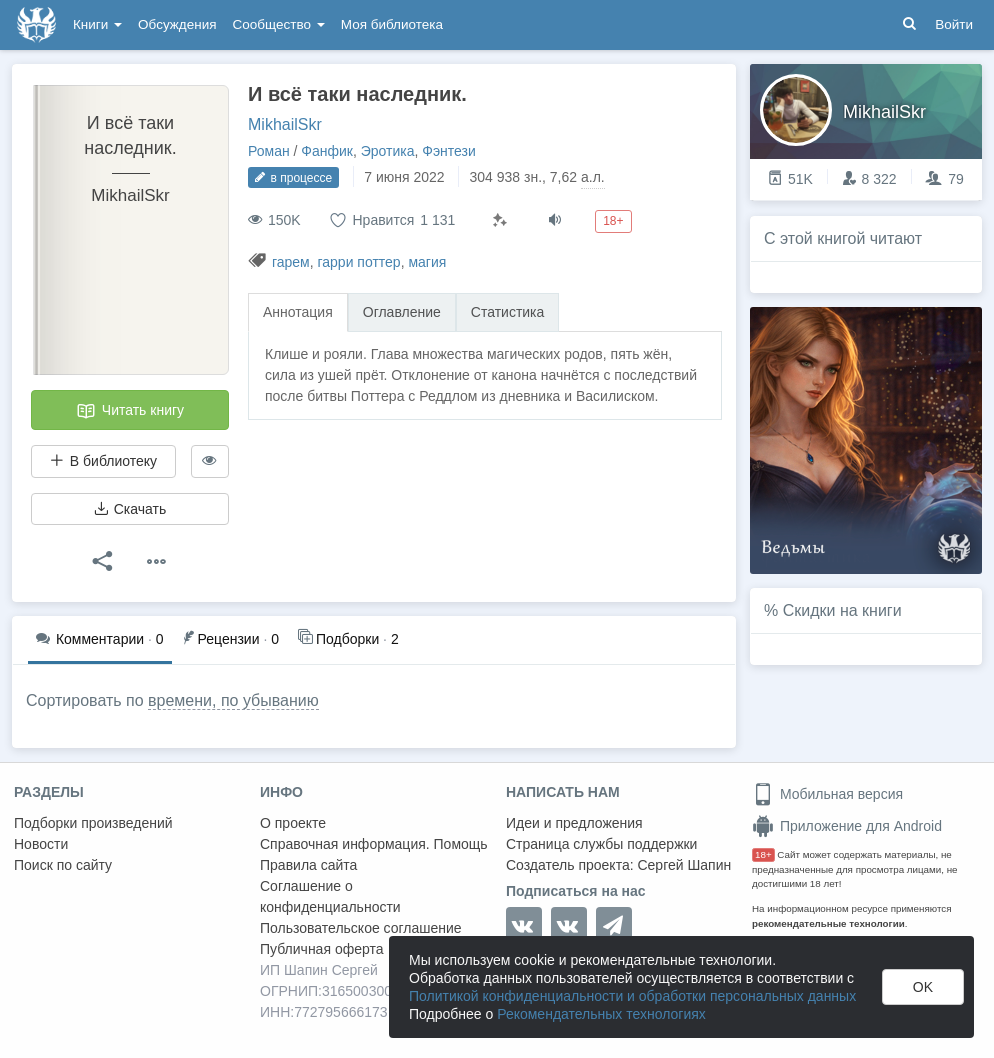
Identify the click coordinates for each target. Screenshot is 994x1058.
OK (923, 987)
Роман (269, 151)
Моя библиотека (392, 24)
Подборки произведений (93, 823)
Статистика (508, 312)
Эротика (388, 151)
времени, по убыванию (233, 700)
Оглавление (402, 312)
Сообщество (279, 24)
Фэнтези (449, 151)
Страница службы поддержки (601, 844)
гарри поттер (358, 262)
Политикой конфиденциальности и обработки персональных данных (632, 996)
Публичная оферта (322, 949)
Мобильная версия (827, 794)
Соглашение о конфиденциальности (330, 896)
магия (427, 262)
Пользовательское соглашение (361, 928)
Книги (97, 24)
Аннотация (298, 312)
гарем (291, 262)
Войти (954, 24)
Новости (41, 844)
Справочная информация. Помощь (374, 844)
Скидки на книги (842, 610)
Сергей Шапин (684, 865)
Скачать (130, 509)
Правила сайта (308, 865)
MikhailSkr (285, 124)
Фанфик (327, 151)
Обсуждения (177, 24)
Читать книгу (130, 411)
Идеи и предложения (574, 823)
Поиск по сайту (63, 865)
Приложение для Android (847, 826)
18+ (763, 854)
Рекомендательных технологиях (601, 1014)
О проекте (293, 823)
